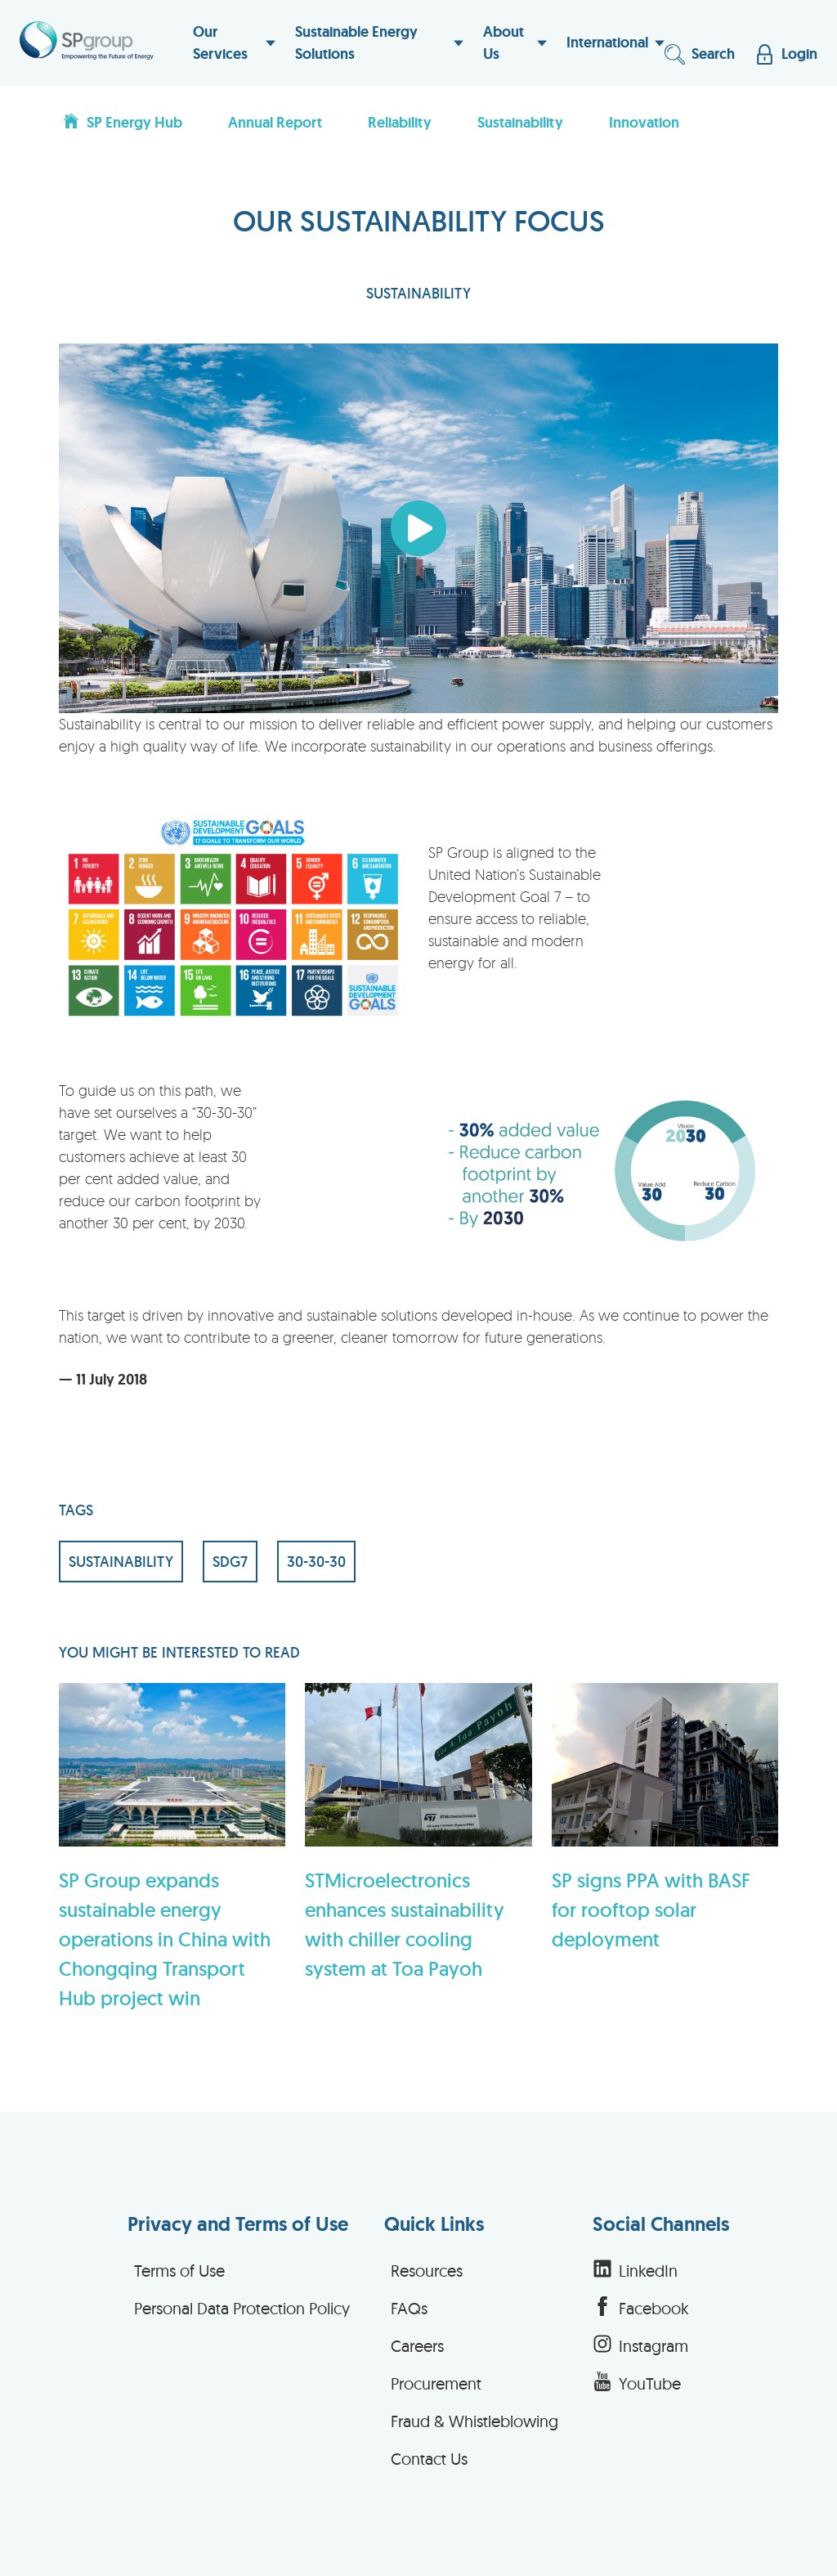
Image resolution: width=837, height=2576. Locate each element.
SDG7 (230, 1561)
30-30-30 (316, 1561)
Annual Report (275, 122)
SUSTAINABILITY (418, 293)
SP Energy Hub (122, 122)
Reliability (400, 122)
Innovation (644, 122)
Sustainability (520, 122)
